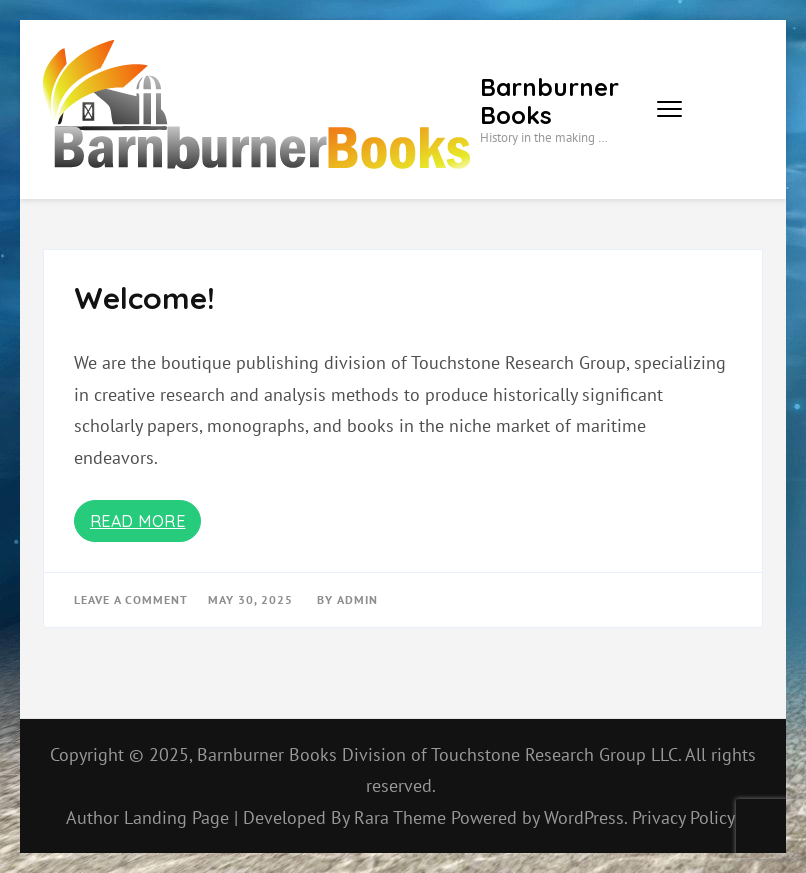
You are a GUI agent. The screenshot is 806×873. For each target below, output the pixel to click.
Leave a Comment (131, 599)
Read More (138, 521)
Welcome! (144, 298)
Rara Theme (402, 817)
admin (357, 599)
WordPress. (585, 817)
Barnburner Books (549, 101)
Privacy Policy (683, 817)
